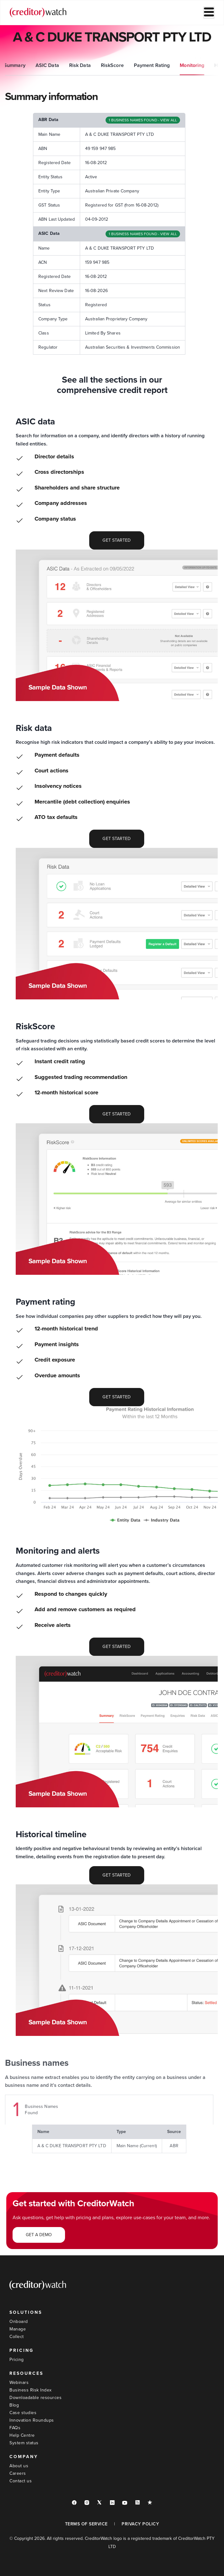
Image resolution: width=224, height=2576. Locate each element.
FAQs (14, 2427)
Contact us (20, 2481)
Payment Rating (153, 65)
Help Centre (22, 2435)
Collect (16, 2336)
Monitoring (193, 65)
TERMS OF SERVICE (86, 2524)
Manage (17, 2329)
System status (24, 2443)
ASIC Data (48, 65)
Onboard (18, 2321)
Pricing (16, 2359)
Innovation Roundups (31, 2420)
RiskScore (113, 65)
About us (18, 2465)
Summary (16, 65)
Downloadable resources (35, 2397)
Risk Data (81, 65)
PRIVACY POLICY (140, 2524)
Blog (14, 2405)
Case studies (22, 2412)
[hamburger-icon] (209, 13)
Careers (17, 2473)
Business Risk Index (30, 2390)
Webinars (19, 2382)
